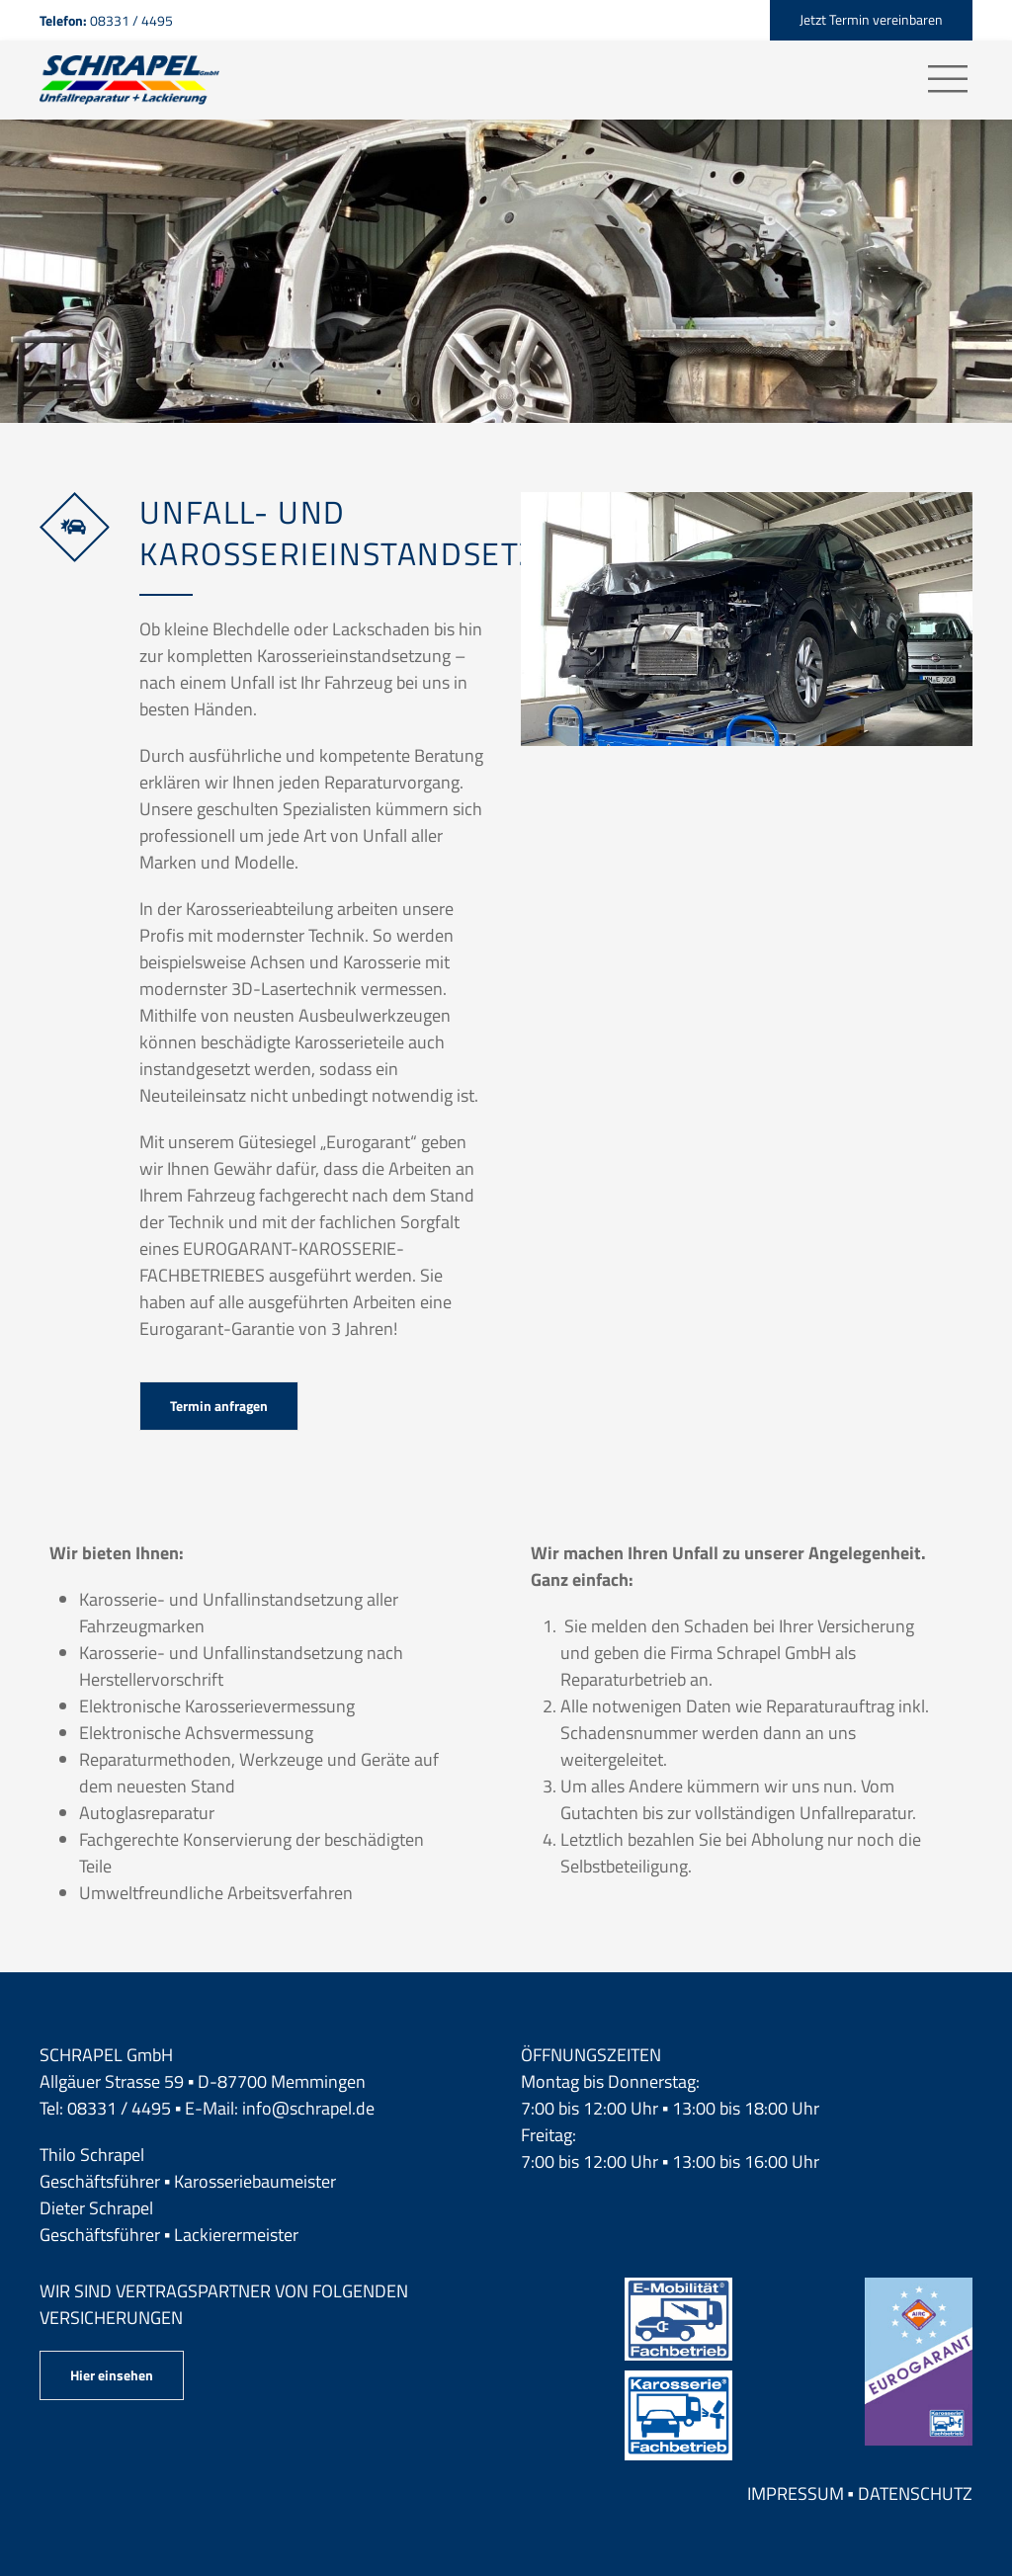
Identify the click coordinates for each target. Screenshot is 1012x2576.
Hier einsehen (111, 2375)
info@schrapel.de (308, 2108)
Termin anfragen (219, 1405)
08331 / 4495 (119, 2108)
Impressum (795, 2493)
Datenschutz (915, 2493)
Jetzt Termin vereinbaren (871, 19)
